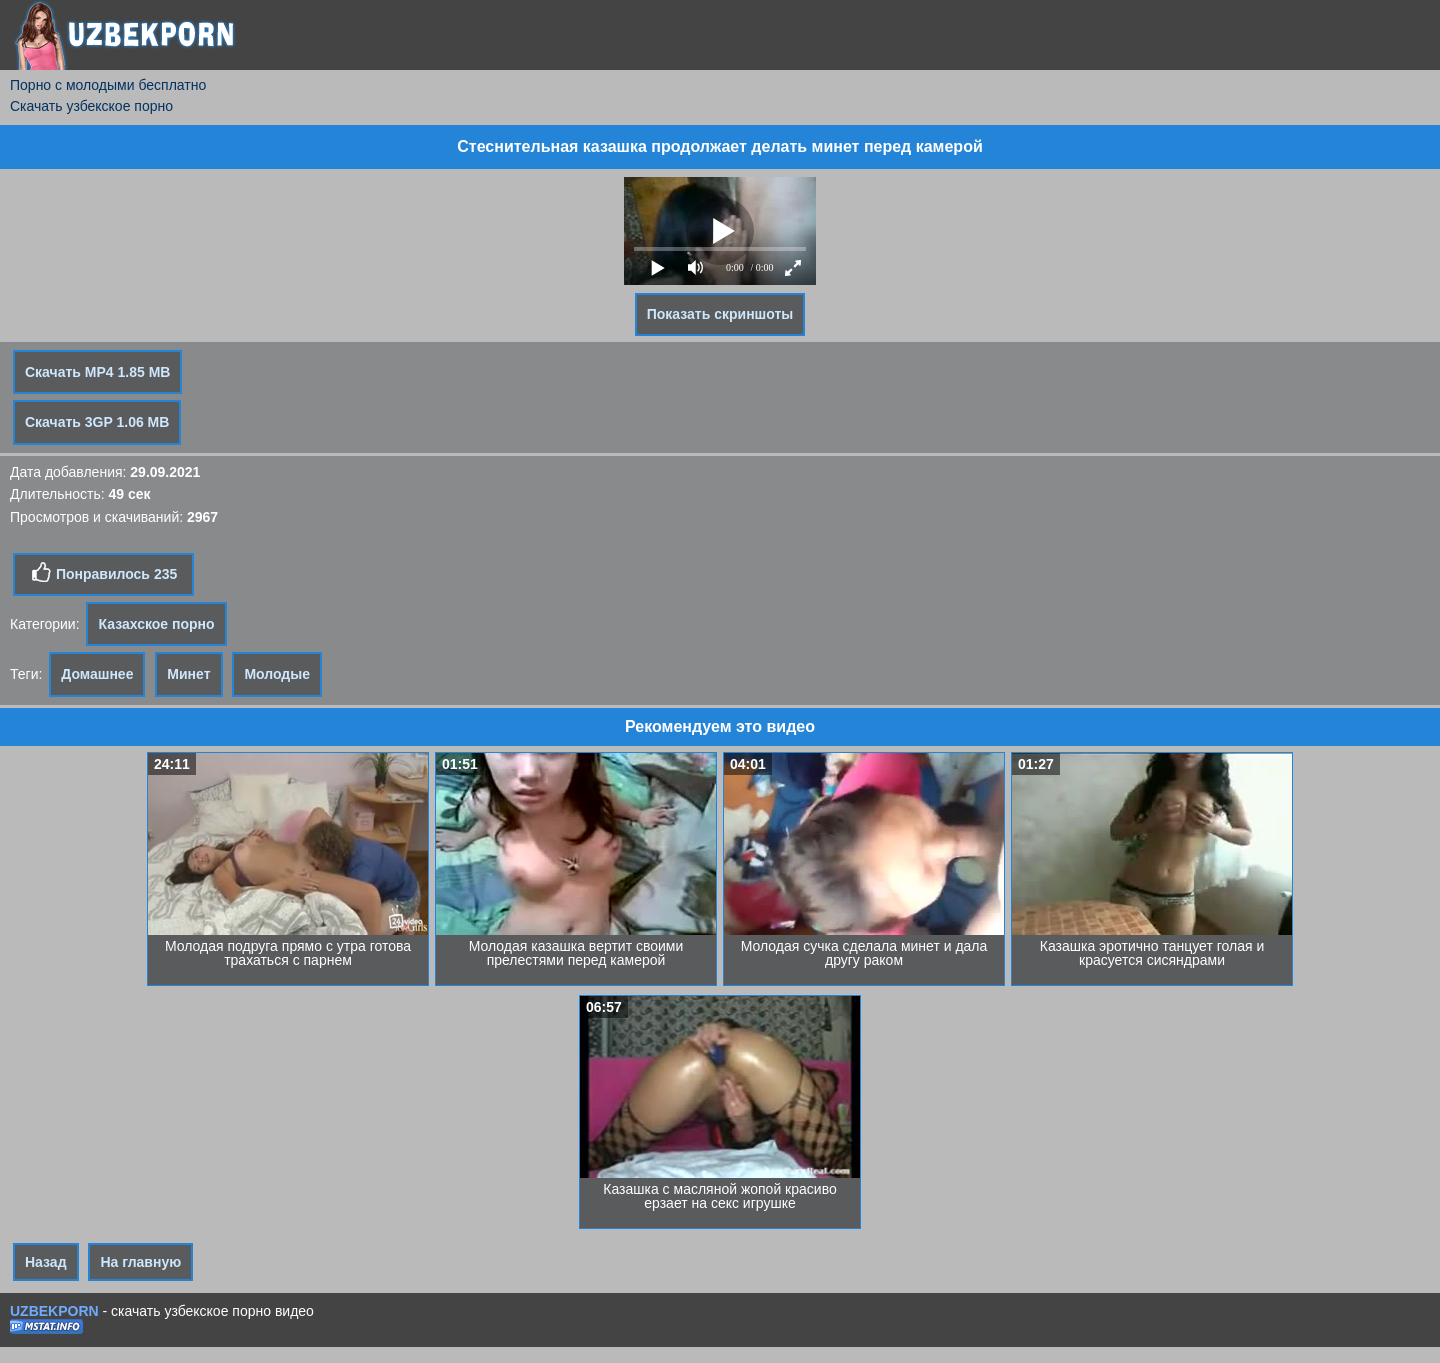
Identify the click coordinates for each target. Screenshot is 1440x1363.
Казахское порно (156, 624)
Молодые (277, 674)
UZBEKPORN (54, 1311)
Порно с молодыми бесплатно (108, 85)
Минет (188, 674)
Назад (46, 1262)
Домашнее (97, 674)
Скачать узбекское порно (91, 106)
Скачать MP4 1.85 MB (97, 372)
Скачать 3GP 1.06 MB (97, 422)
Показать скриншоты (720, 314)
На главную (140, 1262)
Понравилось (103, 573)
